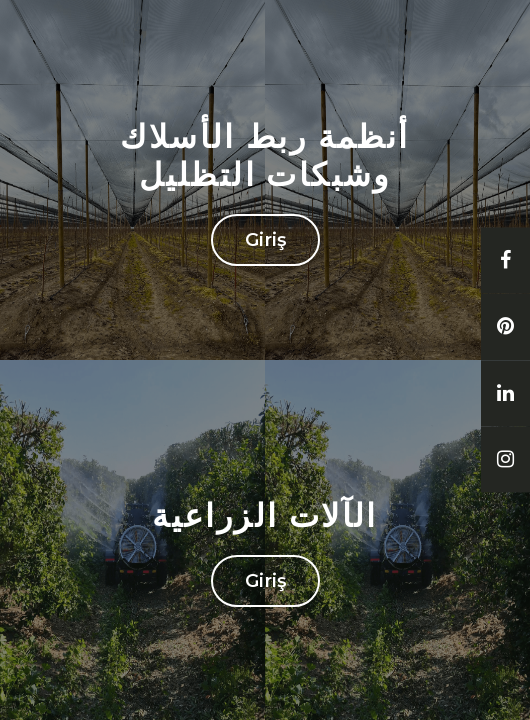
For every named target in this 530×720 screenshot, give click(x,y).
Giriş (265, 239)
